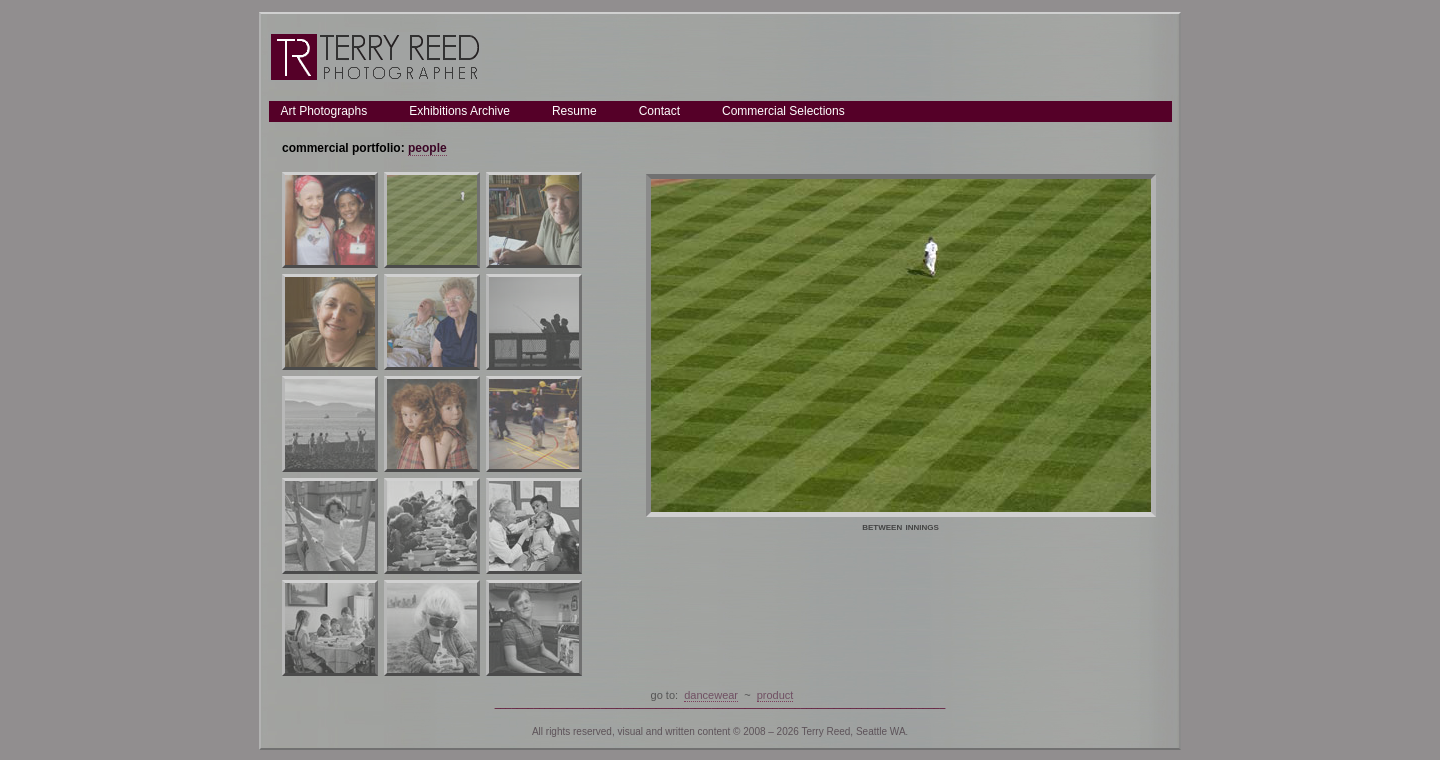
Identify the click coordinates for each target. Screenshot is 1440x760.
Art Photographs (324, 111)
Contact (659, 111)
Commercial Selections (783, 111)
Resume (574, 111)
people (427, 148)
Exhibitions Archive (459, 111)
